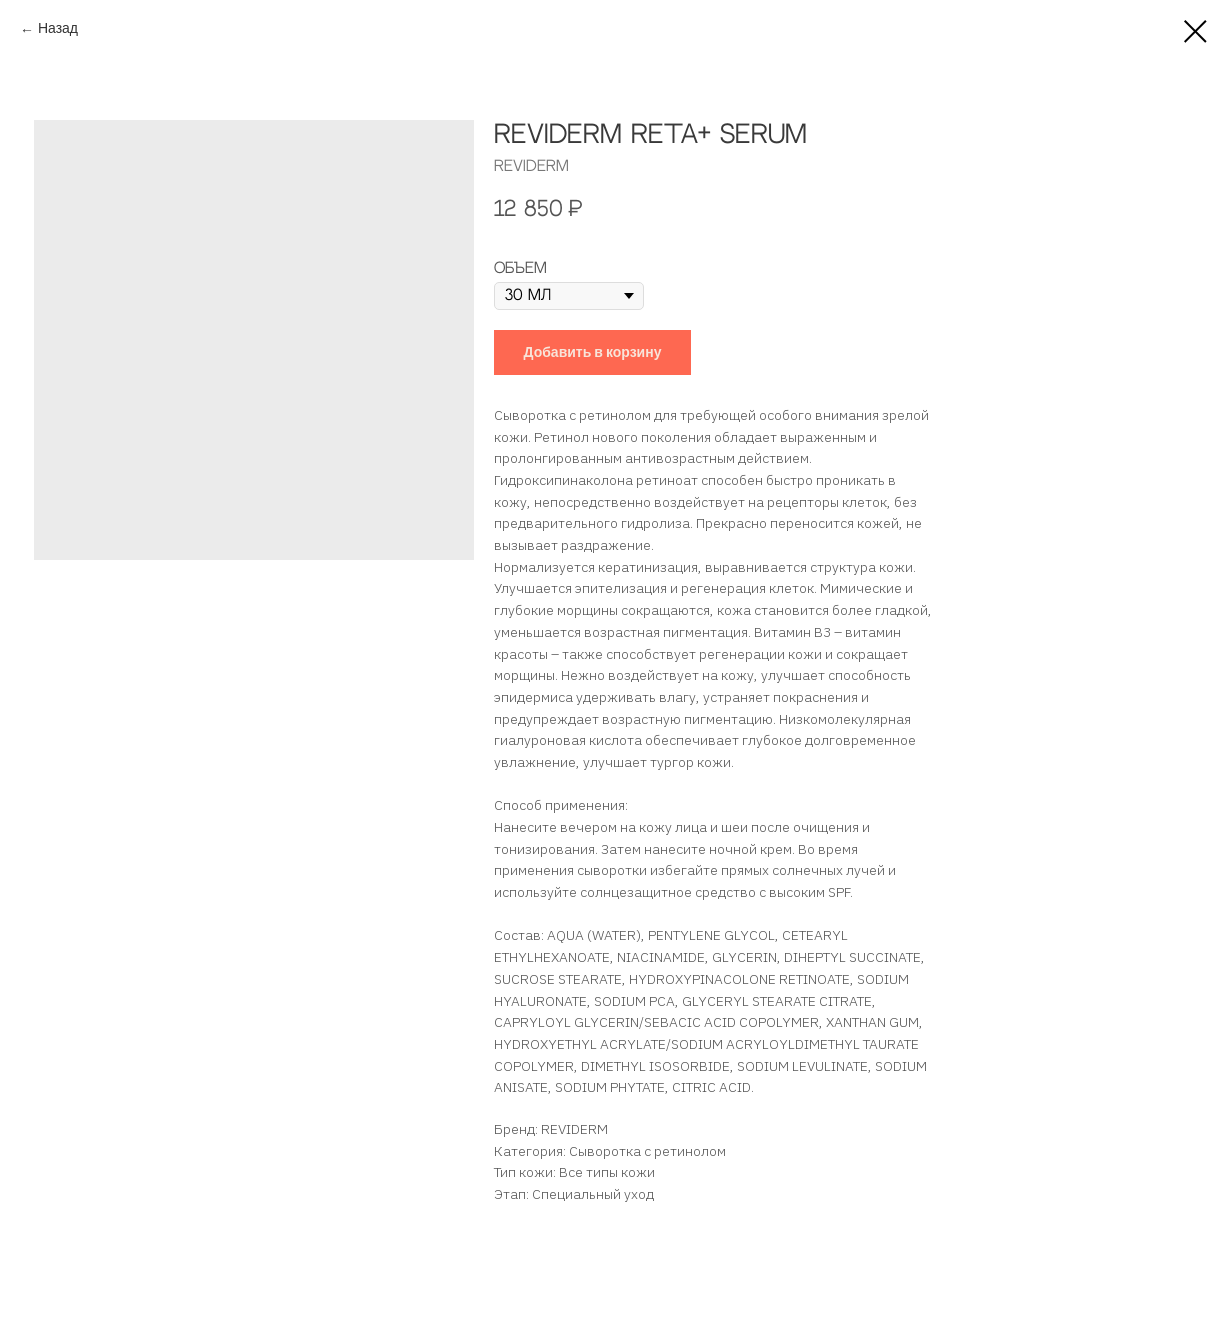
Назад (58, 30)
